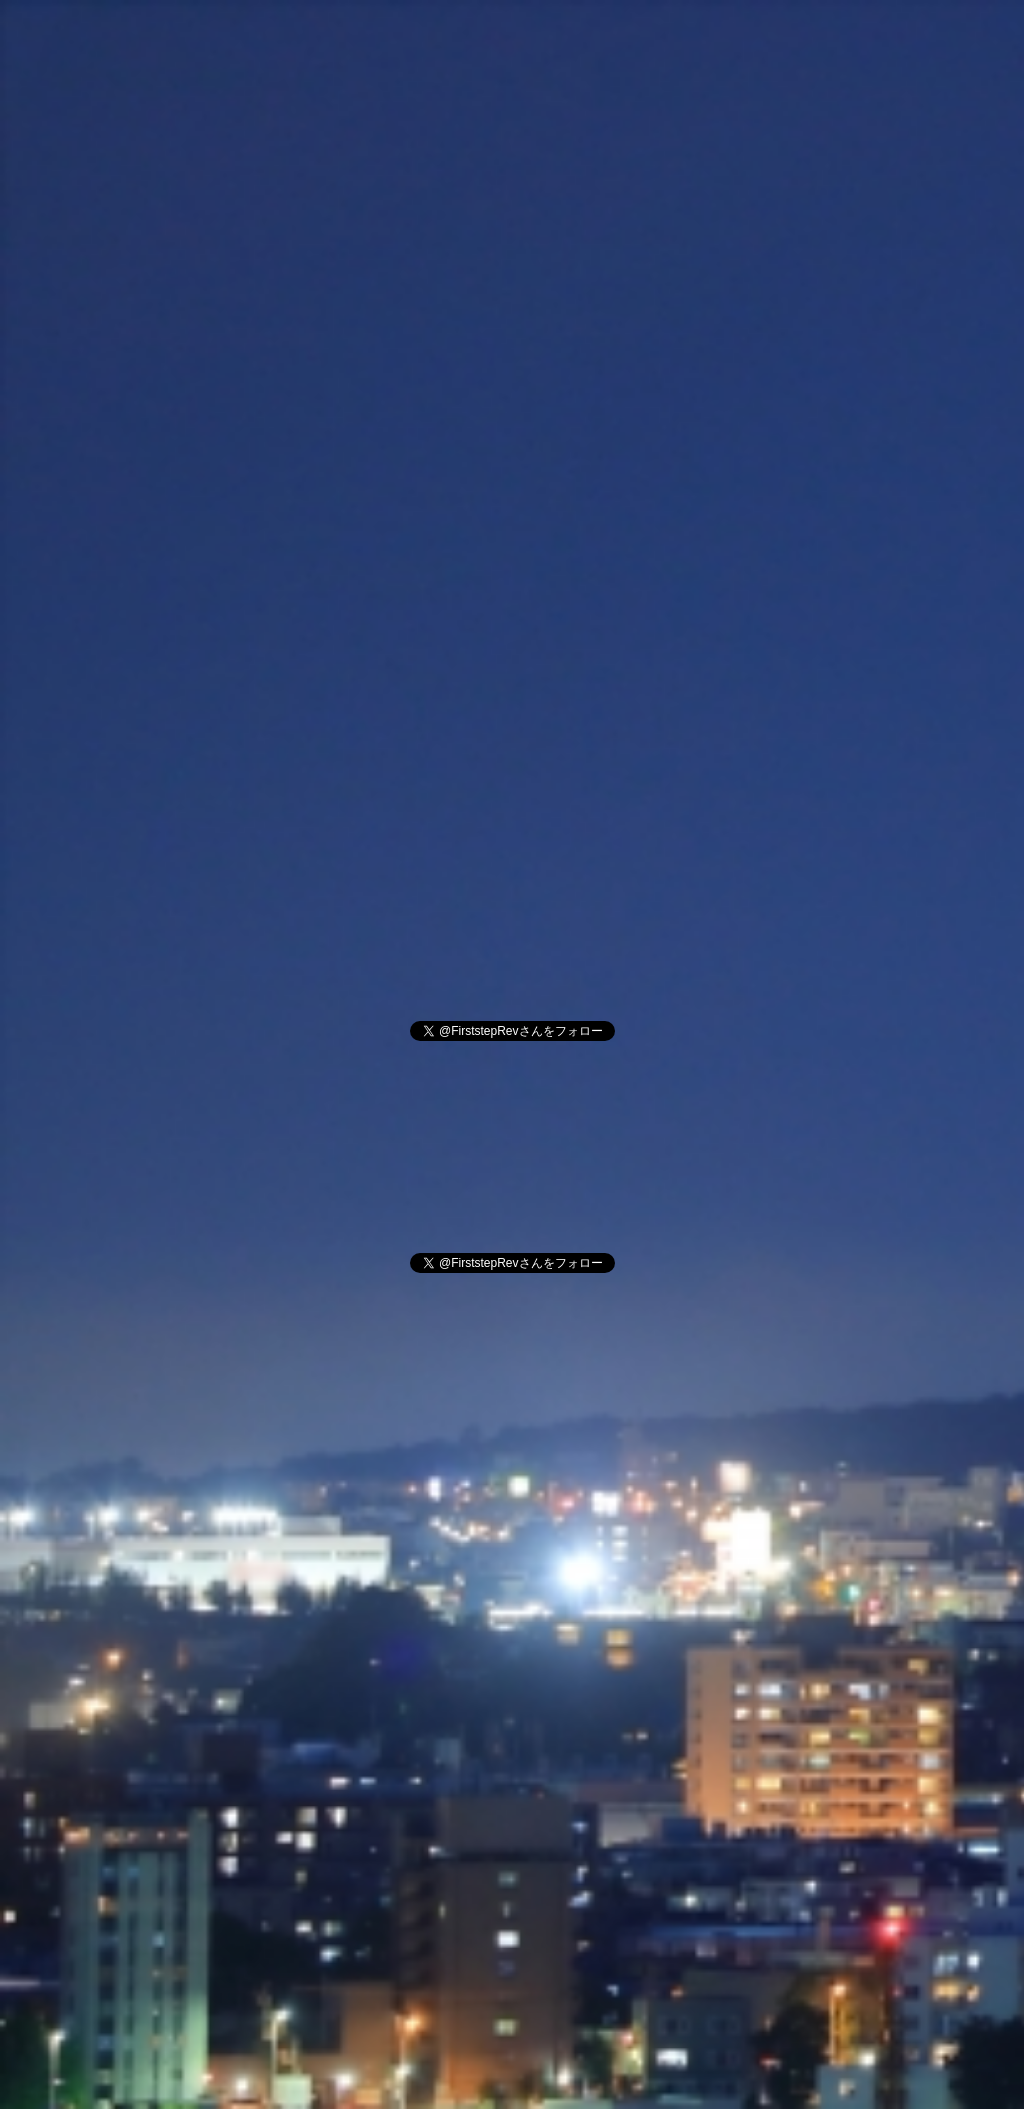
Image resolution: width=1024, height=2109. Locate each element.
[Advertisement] (512, 338)
